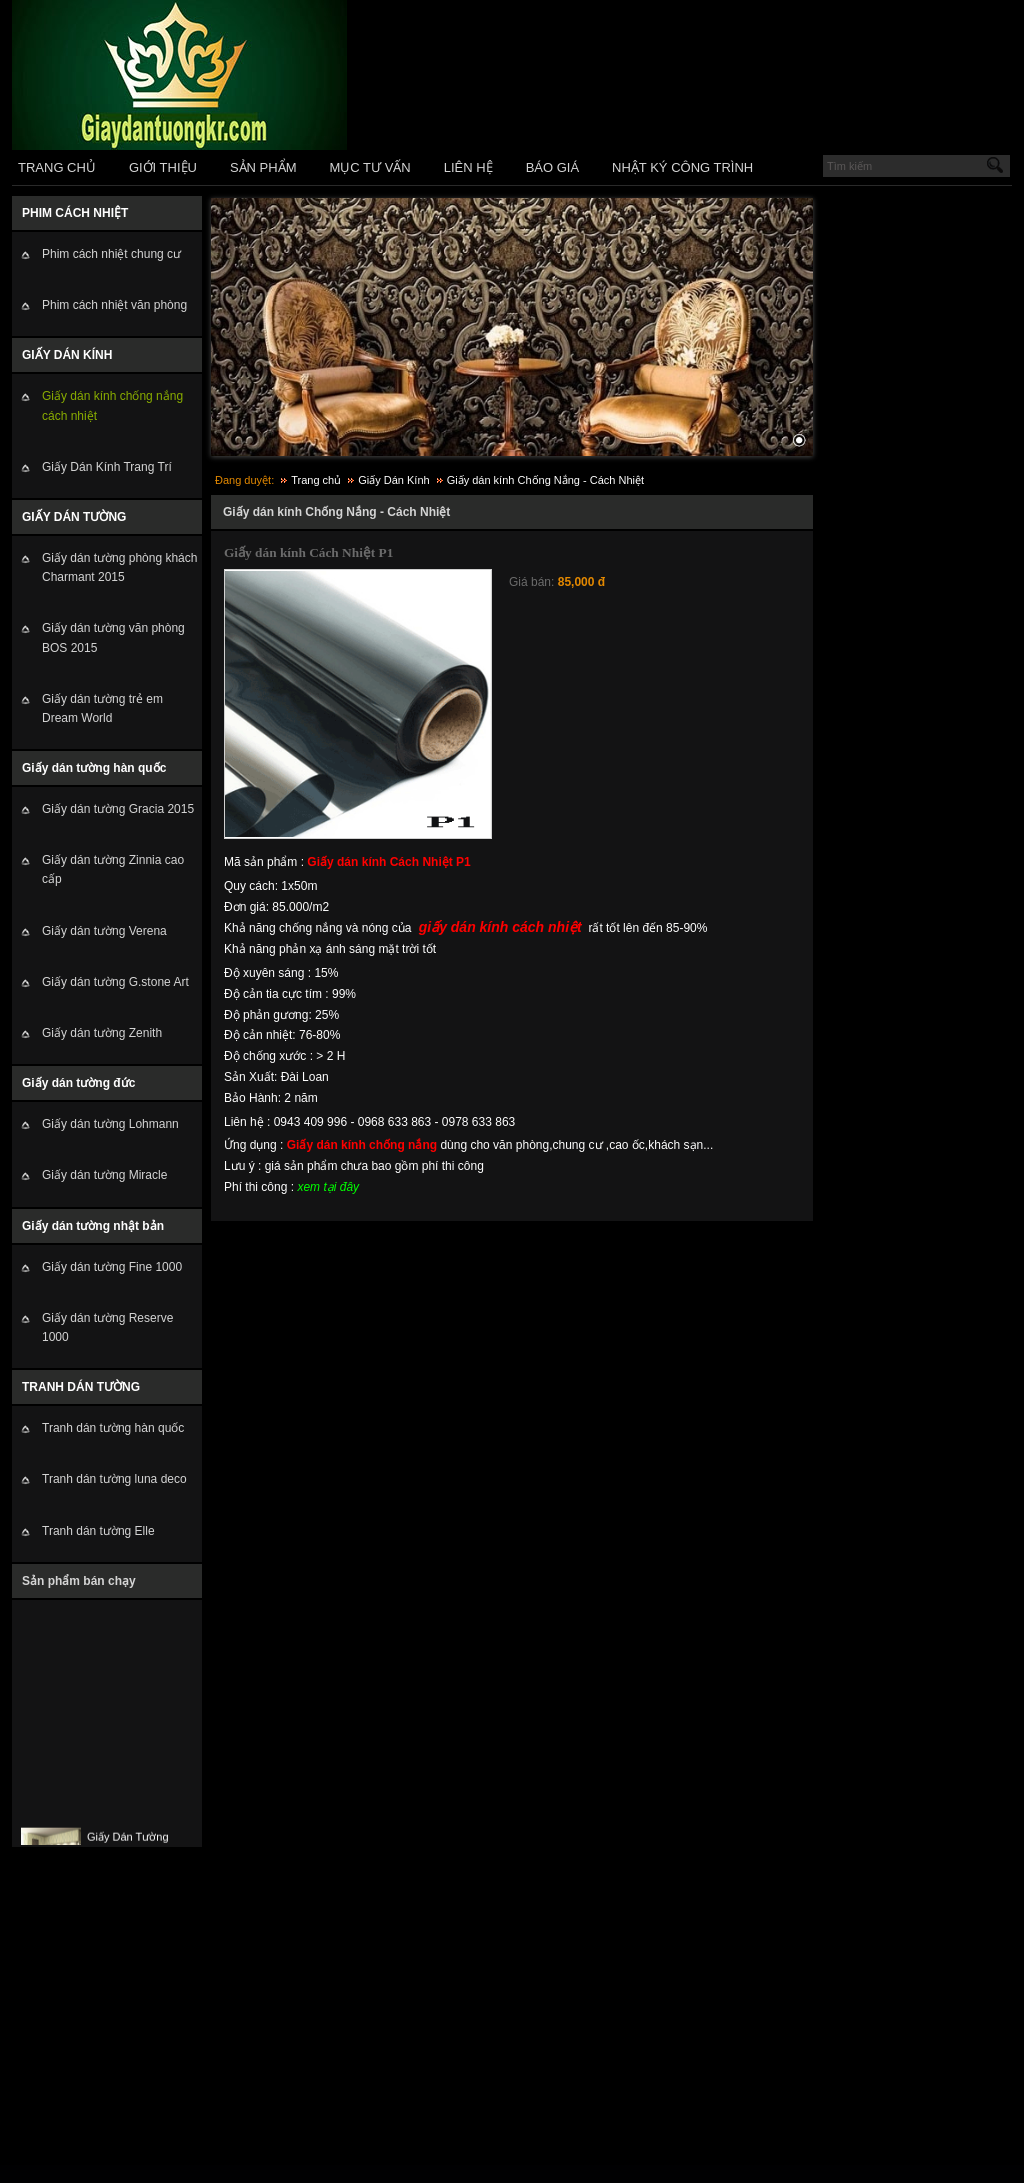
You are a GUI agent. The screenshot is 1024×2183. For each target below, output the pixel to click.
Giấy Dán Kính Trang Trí (107, 467)
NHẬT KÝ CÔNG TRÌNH (682, 167)
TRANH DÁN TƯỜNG (81, 1387)
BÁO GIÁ (552, 167)
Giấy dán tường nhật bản (93, 1226)
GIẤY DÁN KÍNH (67, 355)
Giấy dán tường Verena (104, 931)
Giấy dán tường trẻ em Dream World (102, 708)
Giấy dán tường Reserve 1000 (107, 1327)
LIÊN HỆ (468, 167)
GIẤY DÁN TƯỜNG (74, 517)
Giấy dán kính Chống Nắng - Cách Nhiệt (545, 480)
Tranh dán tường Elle (98, 1531)
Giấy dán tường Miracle (104, 1175)
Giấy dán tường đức (78, 1083)
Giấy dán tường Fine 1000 (112, 1267)
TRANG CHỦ (57, 167)
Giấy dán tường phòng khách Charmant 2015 (119, 567)
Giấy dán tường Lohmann (110, 1124)
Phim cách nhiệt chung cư (111, 254)
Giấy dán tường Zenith (102, 1033)
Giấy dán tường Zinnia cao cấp (113, 869)
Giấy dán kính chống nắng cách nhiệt (112, 405)
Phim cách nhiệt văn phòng (114, 305)
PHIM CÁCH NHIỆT (75, 213)
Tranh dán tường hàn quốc (113, 1428)
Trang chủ (316, 480)
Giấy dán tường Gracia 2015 (118, 809)
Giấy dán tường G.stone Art (115, 982)
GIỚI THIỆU (163, 167)
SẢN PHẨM (263, 167)
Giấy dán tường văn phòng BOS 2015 (113, 637)
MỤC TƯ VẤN (370, 167)
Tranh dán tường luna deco (114, 1479)
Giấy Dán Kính (393, 480)
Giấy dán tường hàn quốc (94, 768)
